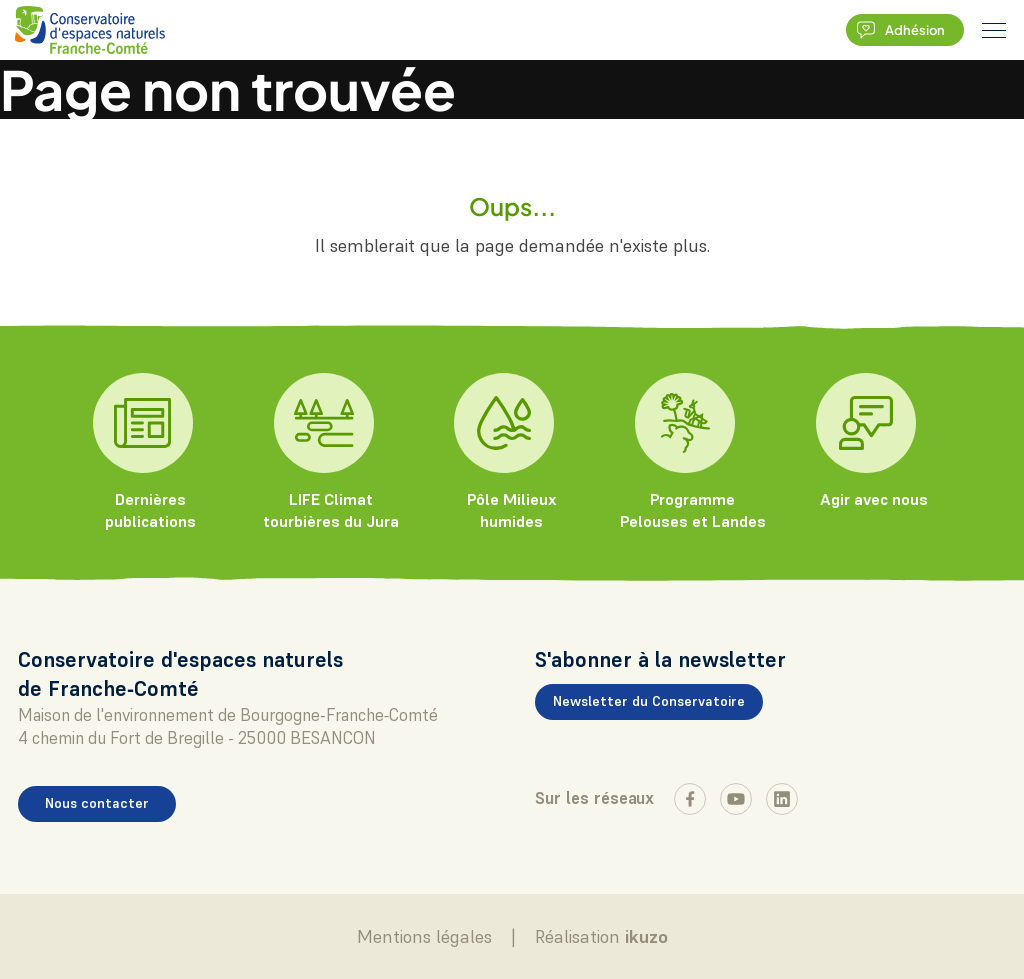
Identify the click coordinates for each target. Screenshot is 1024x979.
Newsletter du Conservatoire (649, 701)
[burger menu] (994, 30)
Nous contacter (97, 803)
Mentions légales (424, 936)
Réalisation (601, 936)
